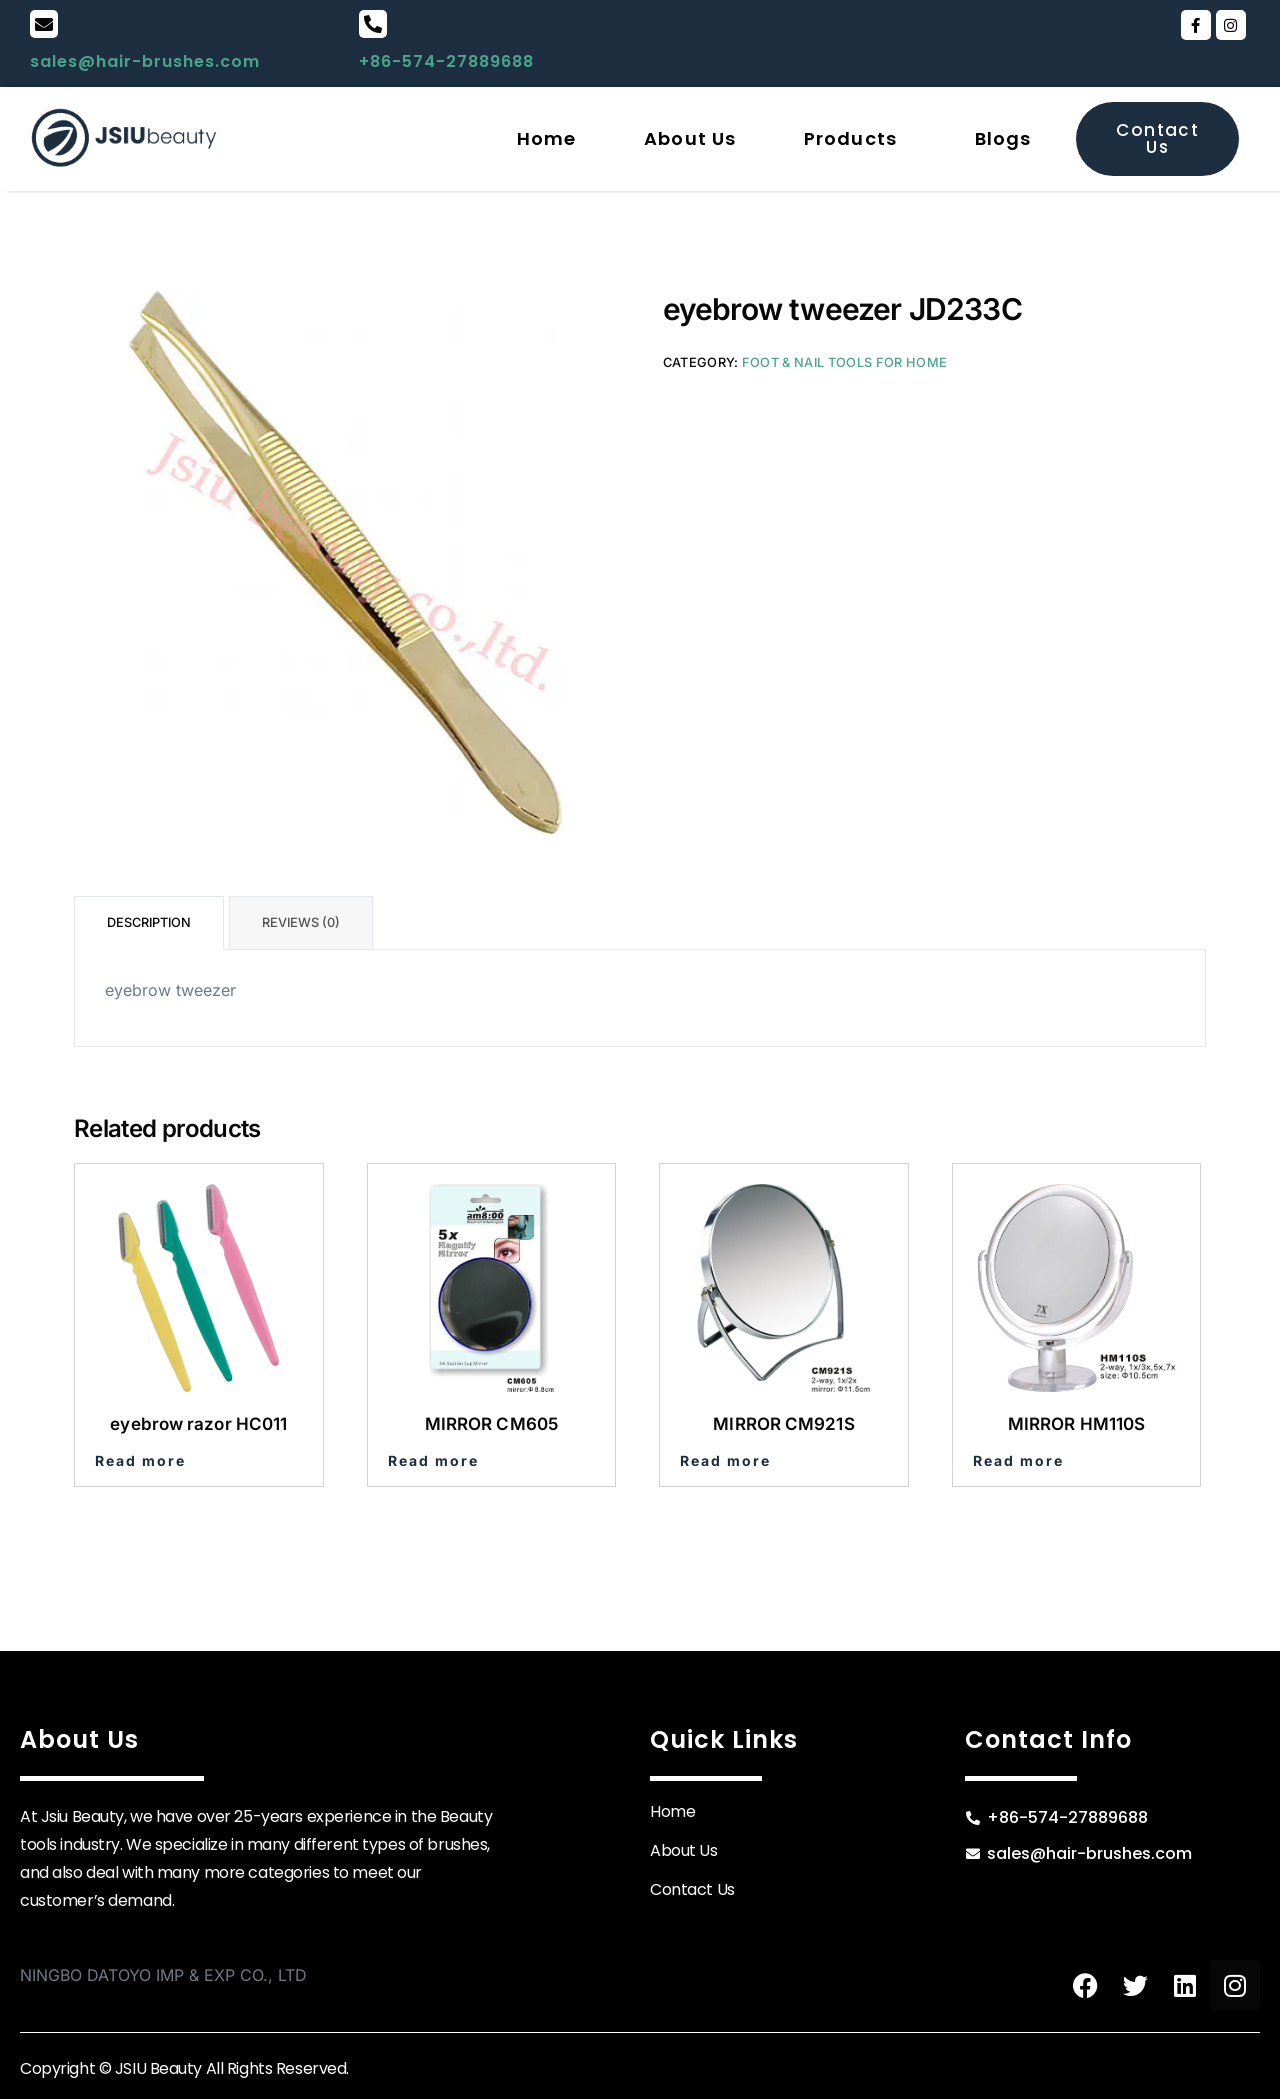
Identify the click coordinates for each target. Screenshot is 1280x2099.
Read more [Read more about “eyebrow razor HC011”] (140, 1460)
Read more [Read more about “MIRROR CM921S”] (725, 1460)
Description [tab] (149, 922)
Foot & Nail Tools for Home (844, 362)
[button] (855, 139)
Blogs (1003, 138)
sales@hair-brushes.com (145, 61)
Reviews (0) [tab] (301, 922)
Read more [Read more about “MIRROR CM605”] (433, 1460)
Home (546, 138)
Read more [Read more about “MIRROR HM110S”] (1018, 1460)
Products (850, 138)
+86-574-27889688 (446, 61)
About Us (690, 138)
